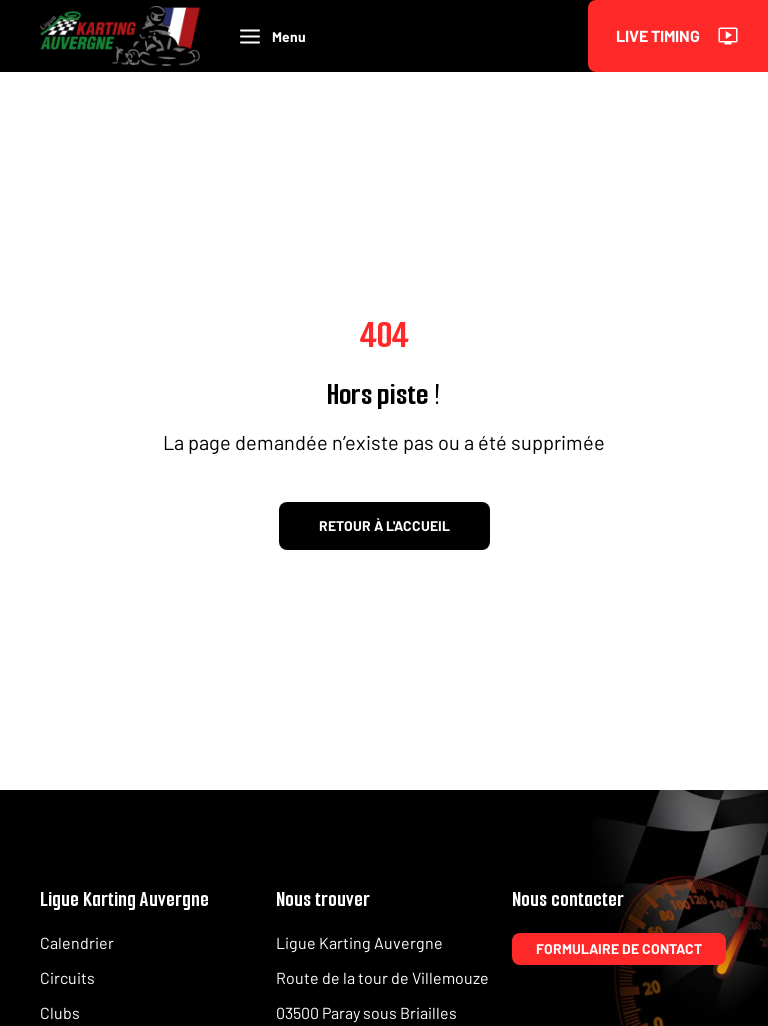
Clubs (60, 1012)
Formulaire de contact (619, 948)
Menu (273, 36)
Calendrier (77, 942)
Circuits (67, 977)
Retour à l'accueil (384, 525)
